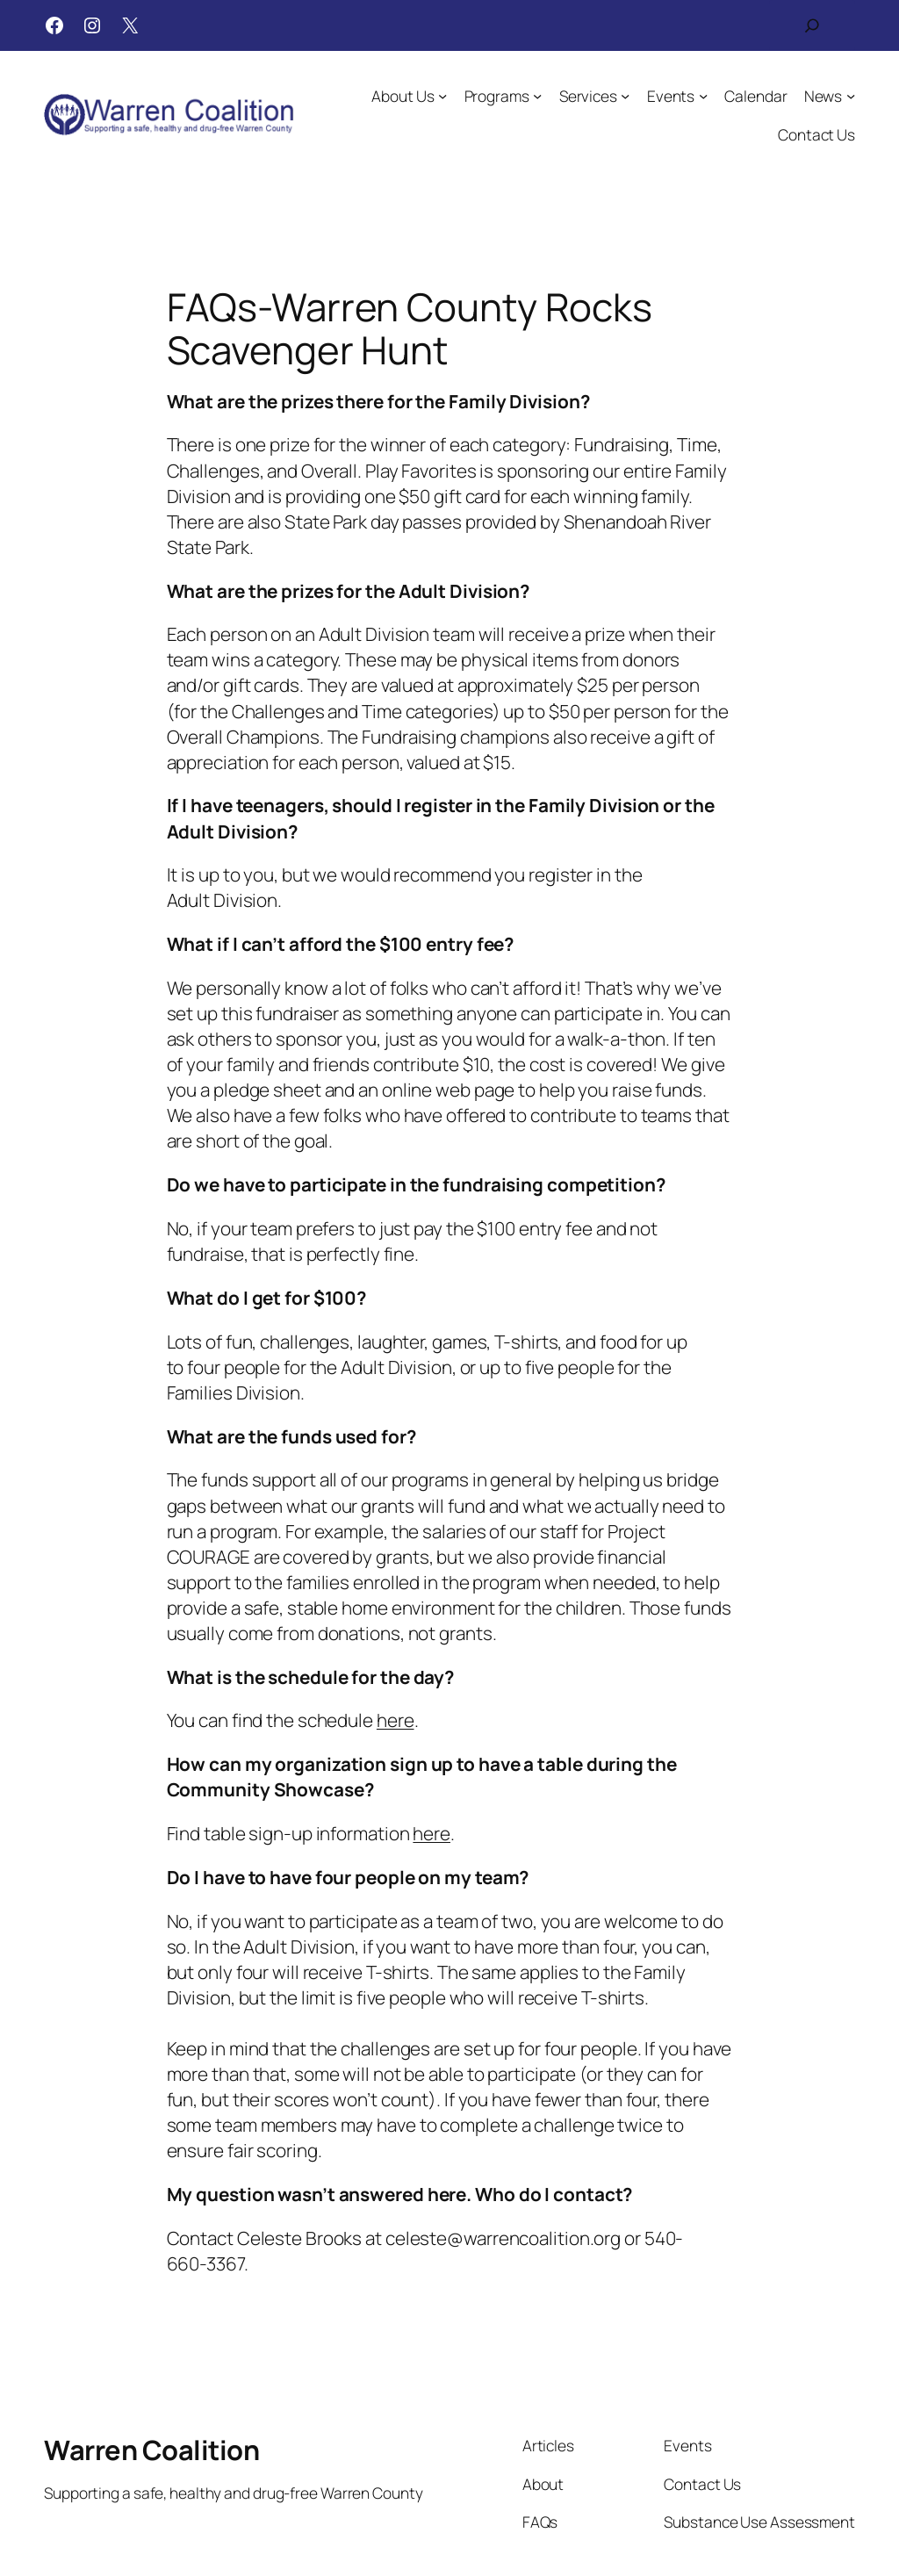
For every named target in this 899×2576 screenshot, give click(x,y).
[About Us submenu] (442, 95)
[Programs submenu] (537, 95)
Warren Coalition (151, 2449)
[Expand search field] (812, 25)
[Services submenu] (625, 95)
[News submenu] (850, 95)
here (395, 1720)
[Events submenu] (703, 95)
